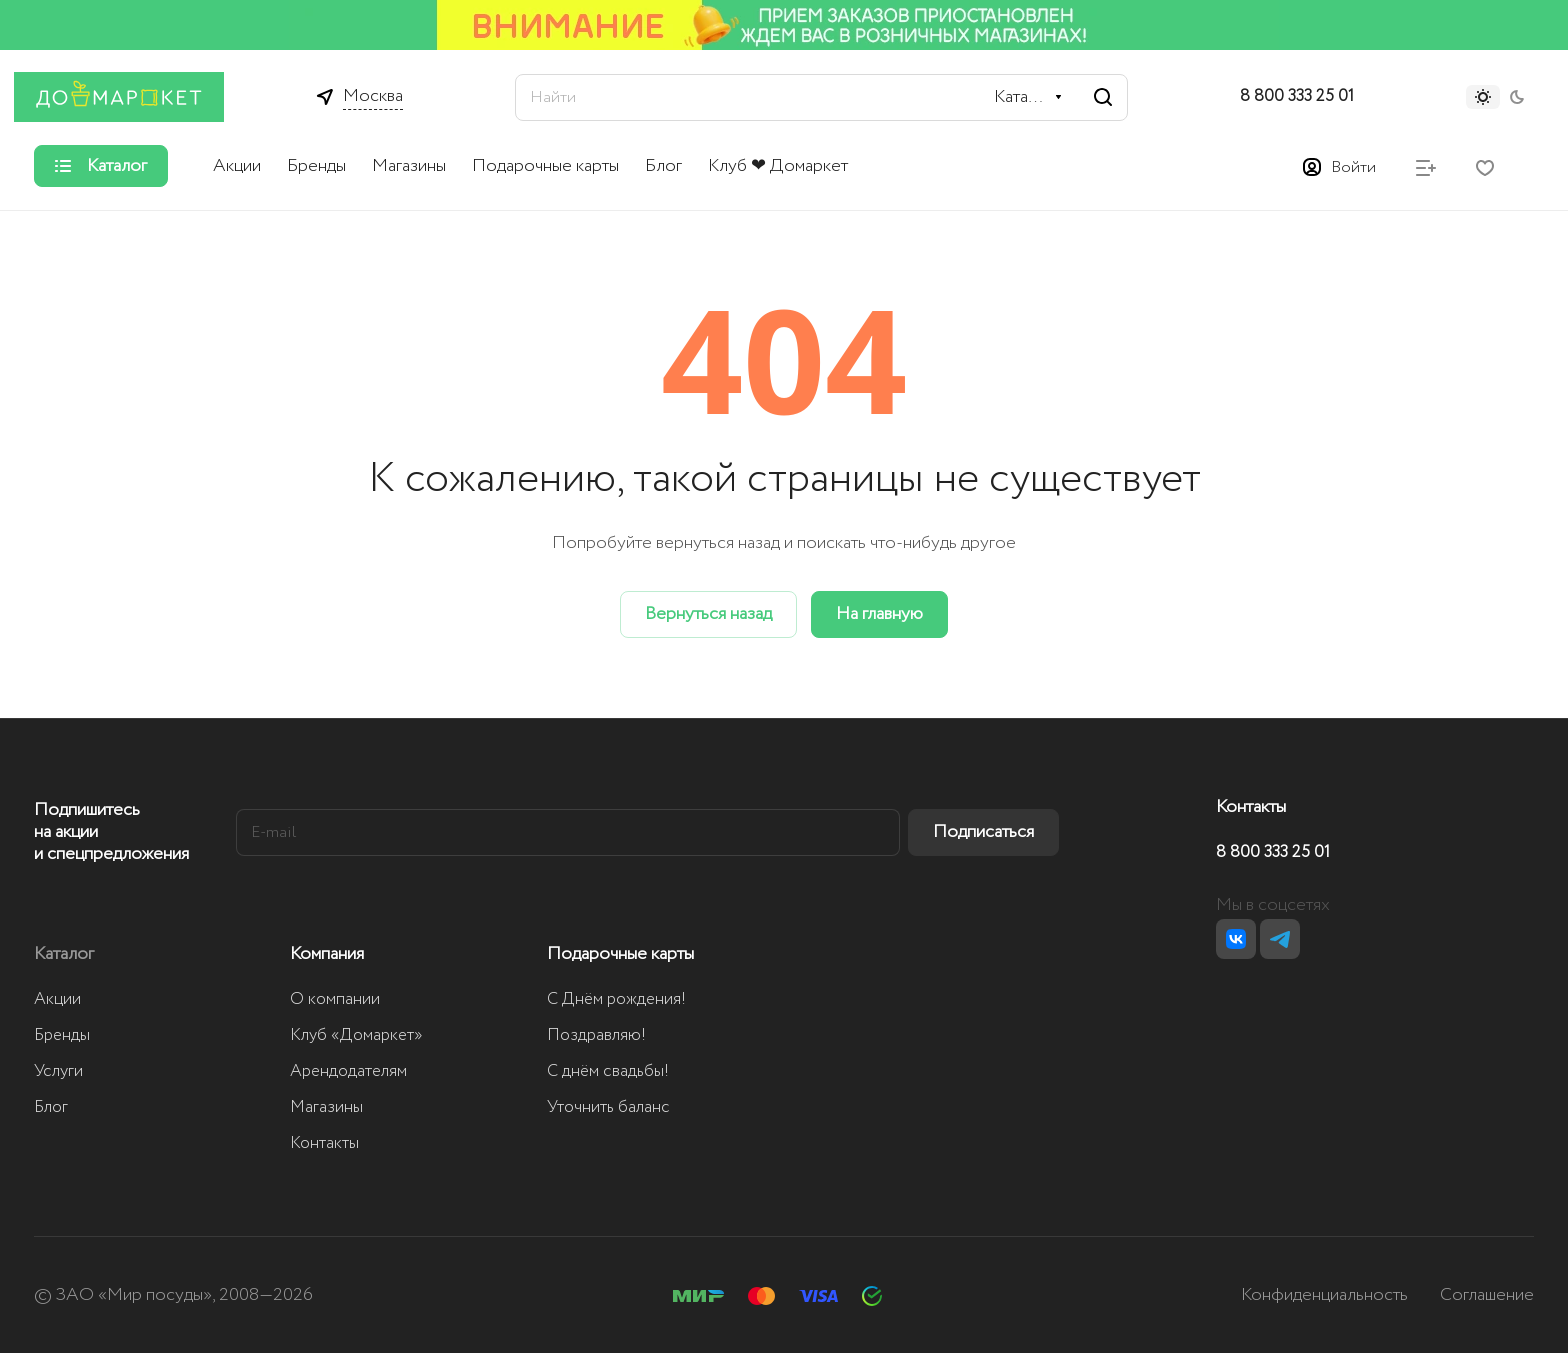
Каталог (64, 954)
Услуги (58, 1071)
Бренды (62, 1035)
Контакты (324, 1143)
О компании (335, 999)
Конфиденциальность (1324, 1295)
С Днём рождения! (616, 999)
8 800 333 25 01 (1297, 97)
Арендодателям (348, 1071)
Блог (51, 1107)
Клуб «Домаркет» (356, 1035)
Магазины (326, 1107)
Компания (327, 954)
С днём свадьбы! (608, 1071)
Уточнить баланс (608, 1107)
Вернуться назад (708, 614)
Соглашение (1487, 1295)
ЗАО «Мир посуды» (134, 1295)
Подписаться (983, 832)
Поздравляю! (596, 1035)
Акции (57, 999)
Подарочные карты (620, 954)
